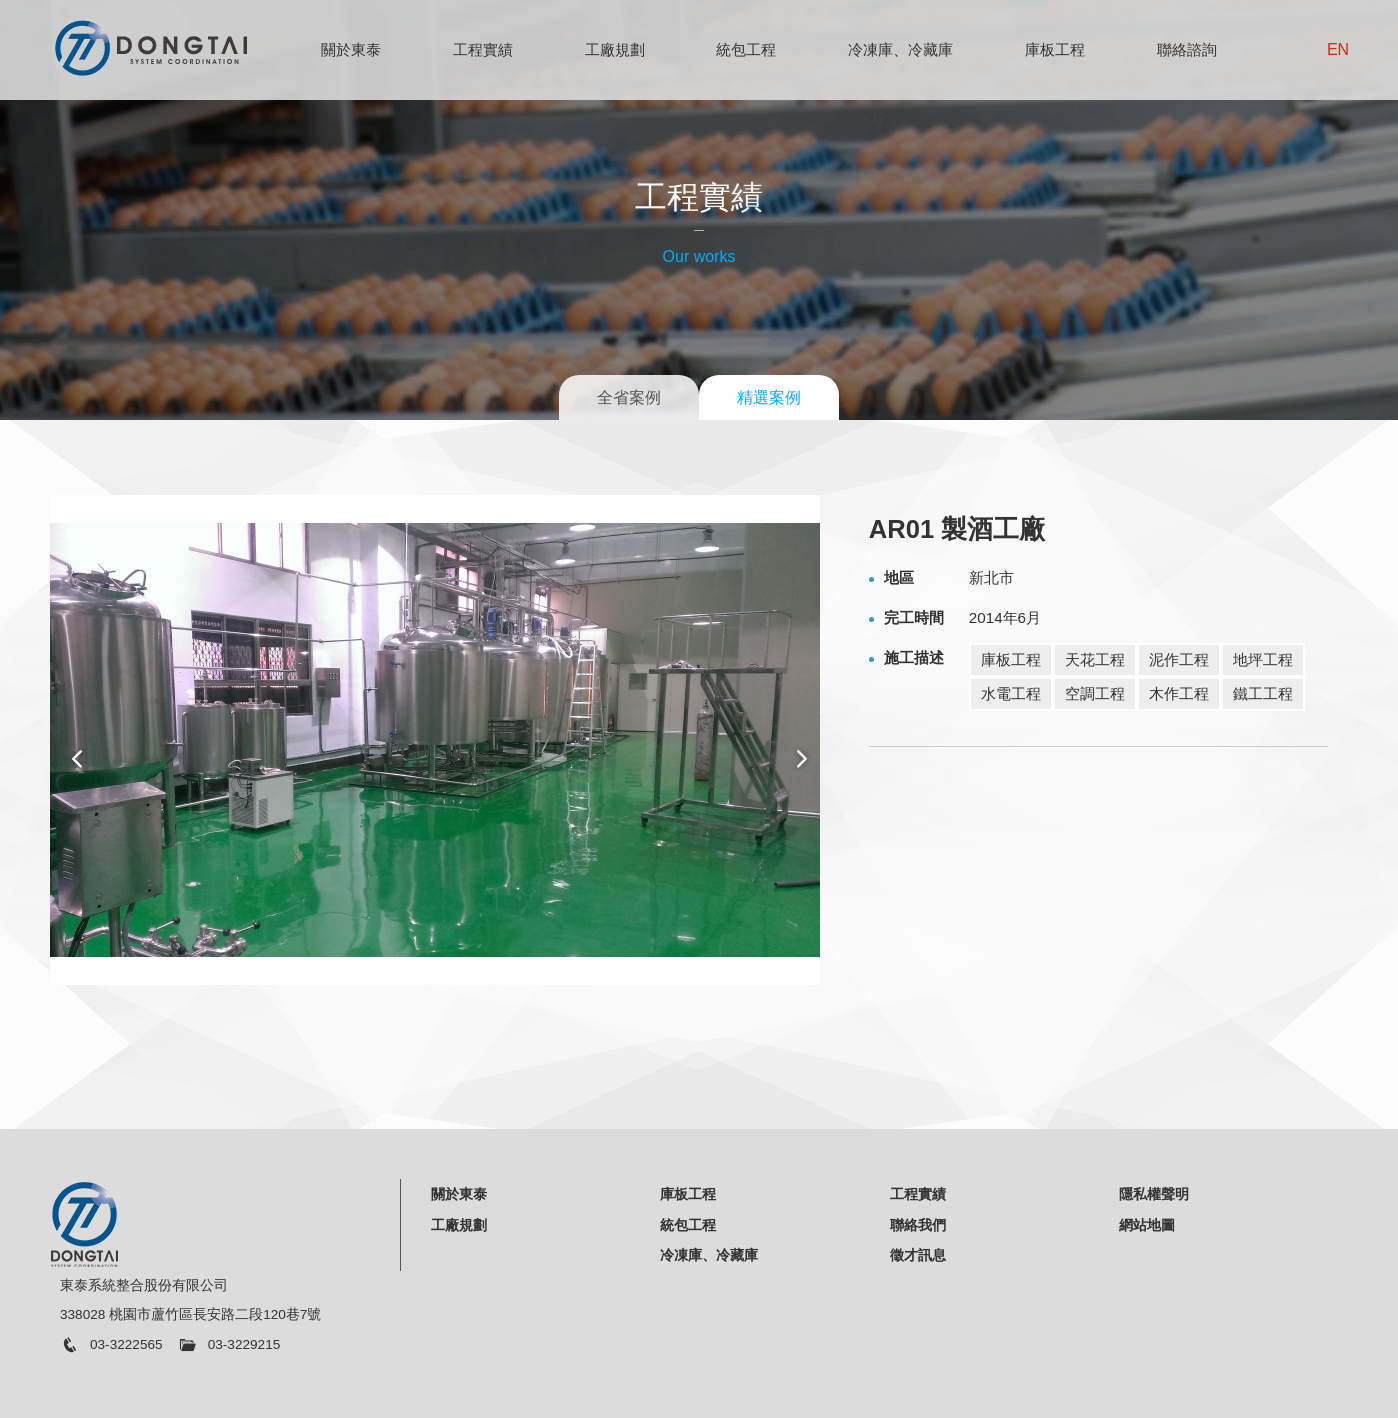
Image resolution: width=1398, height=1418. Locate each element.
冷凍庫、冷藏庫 (900, 49)
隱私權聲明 (1154, 1194)
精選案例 (769, 397)
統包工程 (746, 49)
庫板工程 (1055, 49)
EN (1338, 49)
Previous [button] (76, 759)
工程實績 (483, 49)
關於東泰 (351, 49)
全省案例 (629, 397)
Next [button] (802, 759)
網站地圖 (1147, 1225)
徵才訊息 (918, 1255)
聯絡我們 (918, 1225)
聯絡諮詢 (1187, 49)
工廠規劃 (615, 49)
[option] (439, 740)
